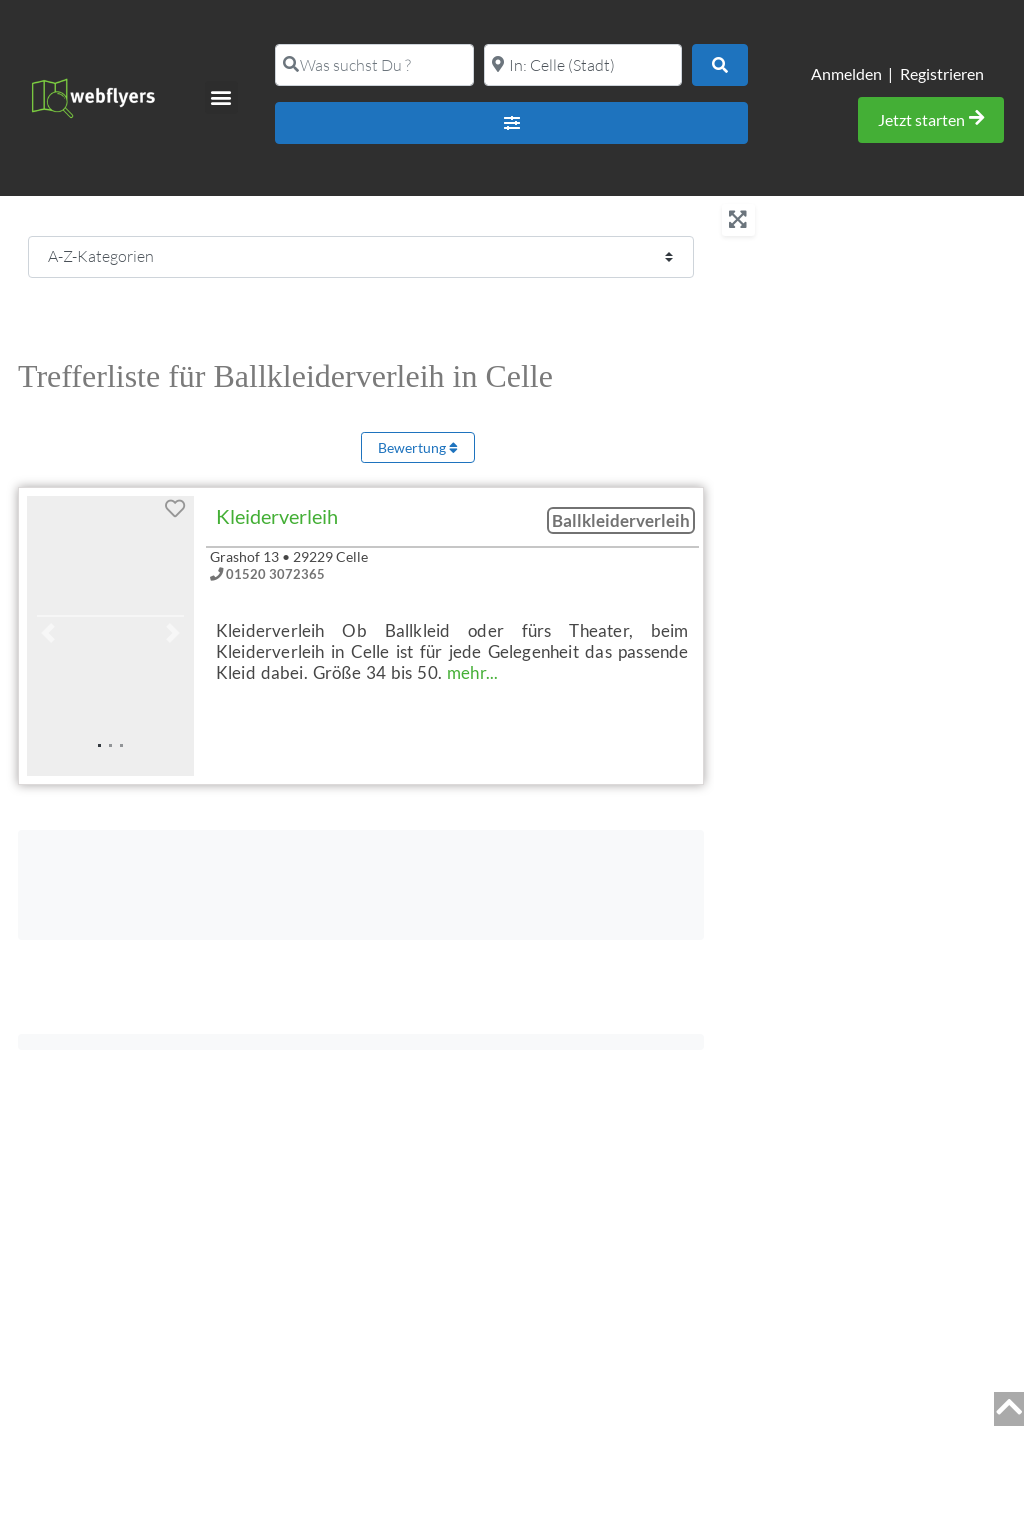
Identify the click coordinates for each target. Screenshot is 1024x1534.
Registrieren (942, 73)
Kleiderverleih (277, 516)
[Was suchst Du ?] (374, 65)
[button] (221, 97)
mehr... (472, 672)
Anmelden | (852, 73)
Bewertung (418, 447)
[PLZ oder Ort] (583, 65)
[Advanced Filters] (511, 123)
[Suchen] (720, 65)
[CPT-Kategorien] (361, 257)
